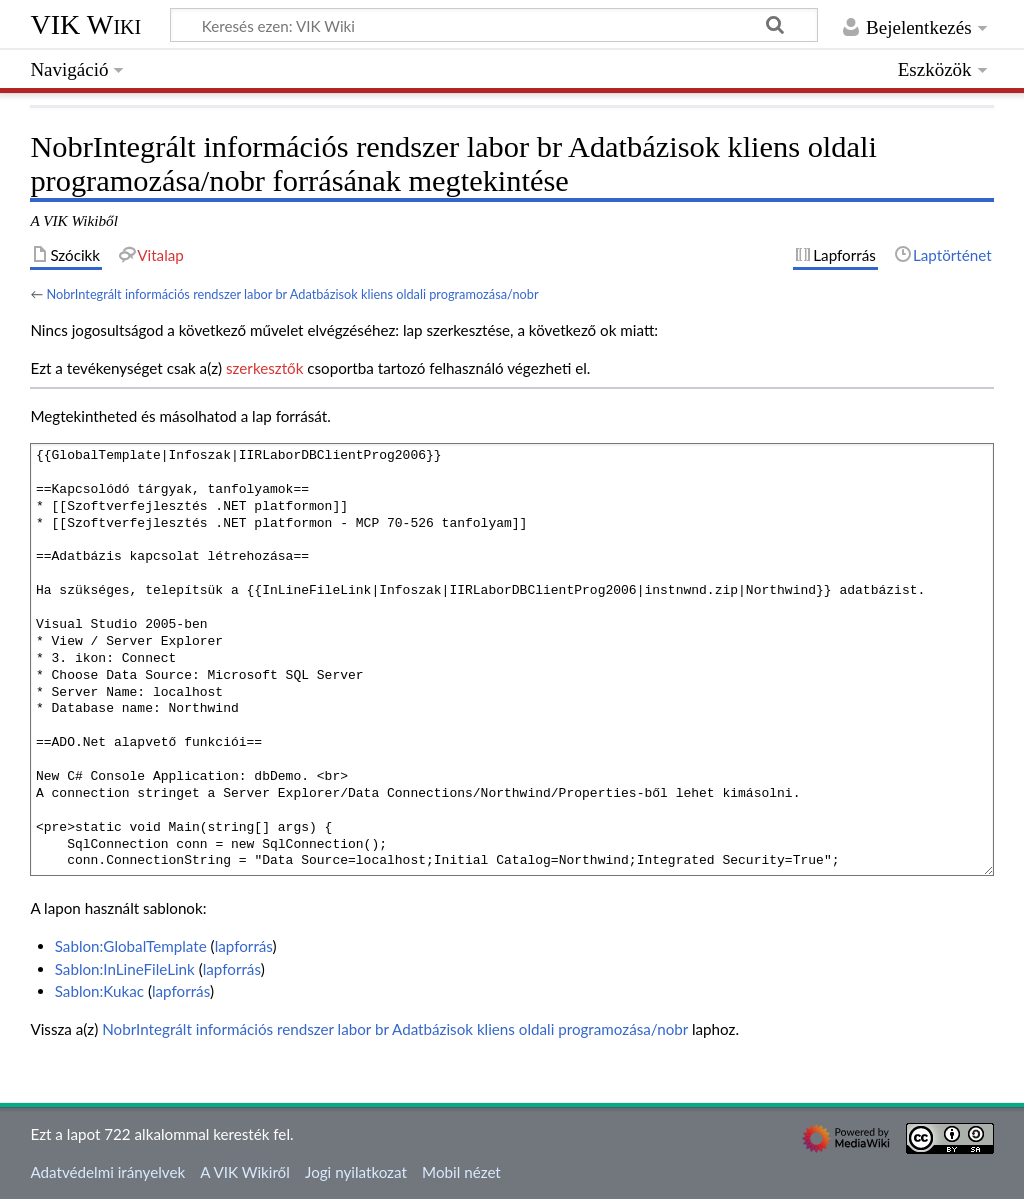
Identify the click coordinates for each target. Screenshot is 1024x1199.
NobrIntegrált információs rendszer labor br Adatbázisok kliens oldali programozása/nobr (292, 294)
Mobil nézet (461, 1172)
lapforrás (244, 946)
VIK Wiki (85, 24)
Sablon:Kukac (99, 991)
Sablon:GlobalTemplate (131, 946)
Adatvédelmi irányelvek (107, 1172)
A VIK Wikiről (244, 1172)
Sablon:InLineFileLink (125, 969)
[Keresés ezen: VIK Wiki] (494, 25)
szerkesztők (264, 368)
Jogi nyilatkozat (356, 1172)
